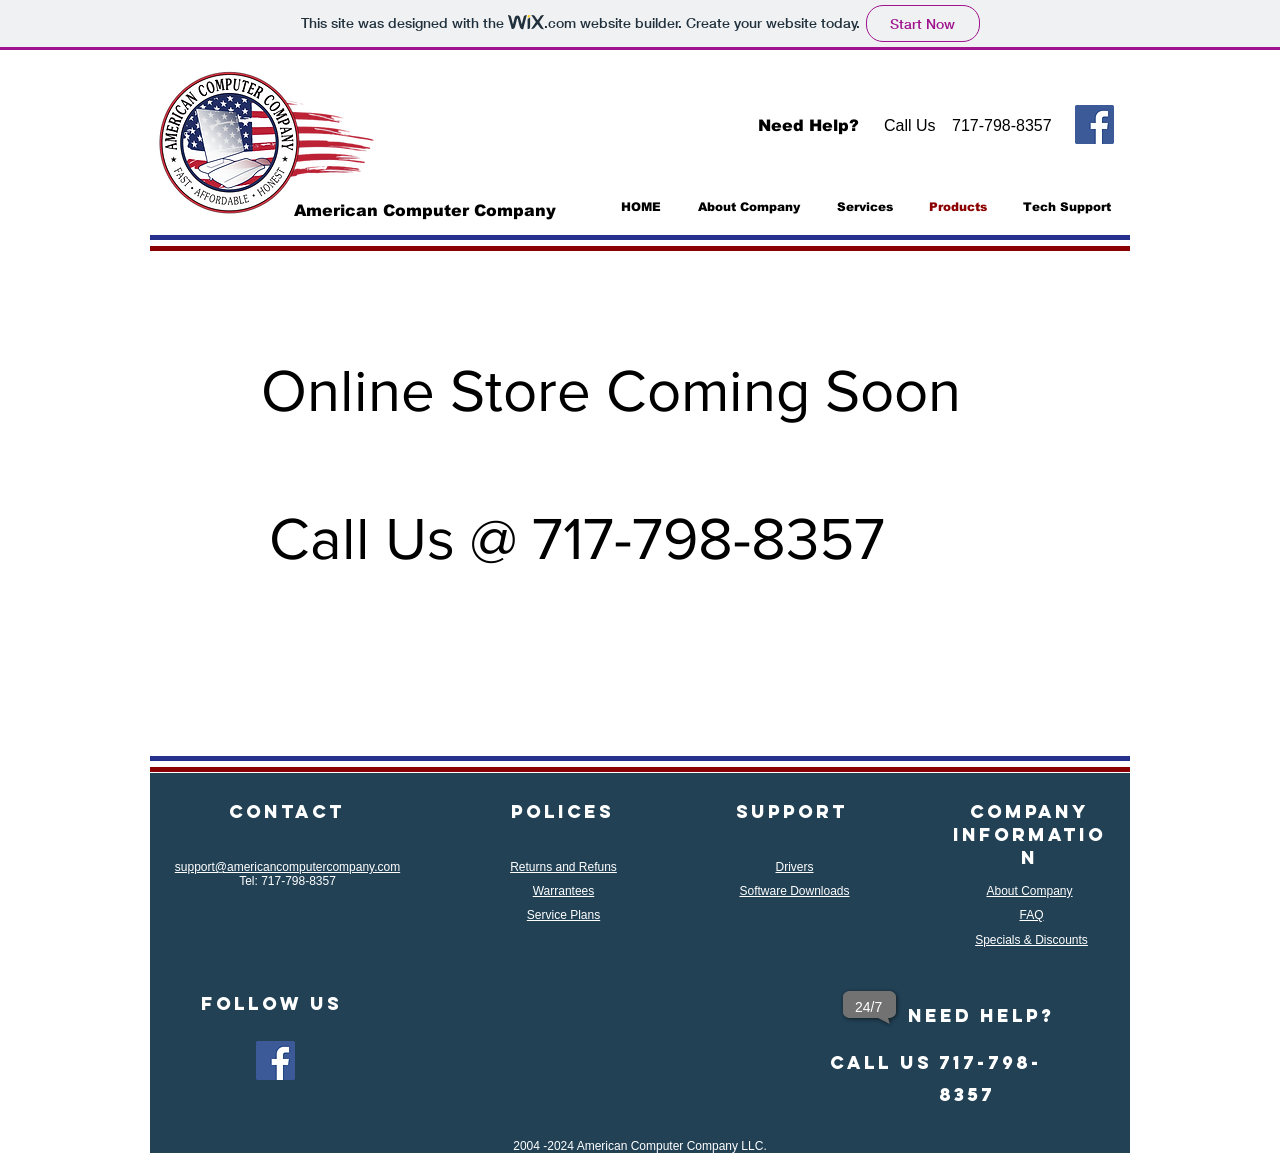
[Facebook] (1094, 124)
